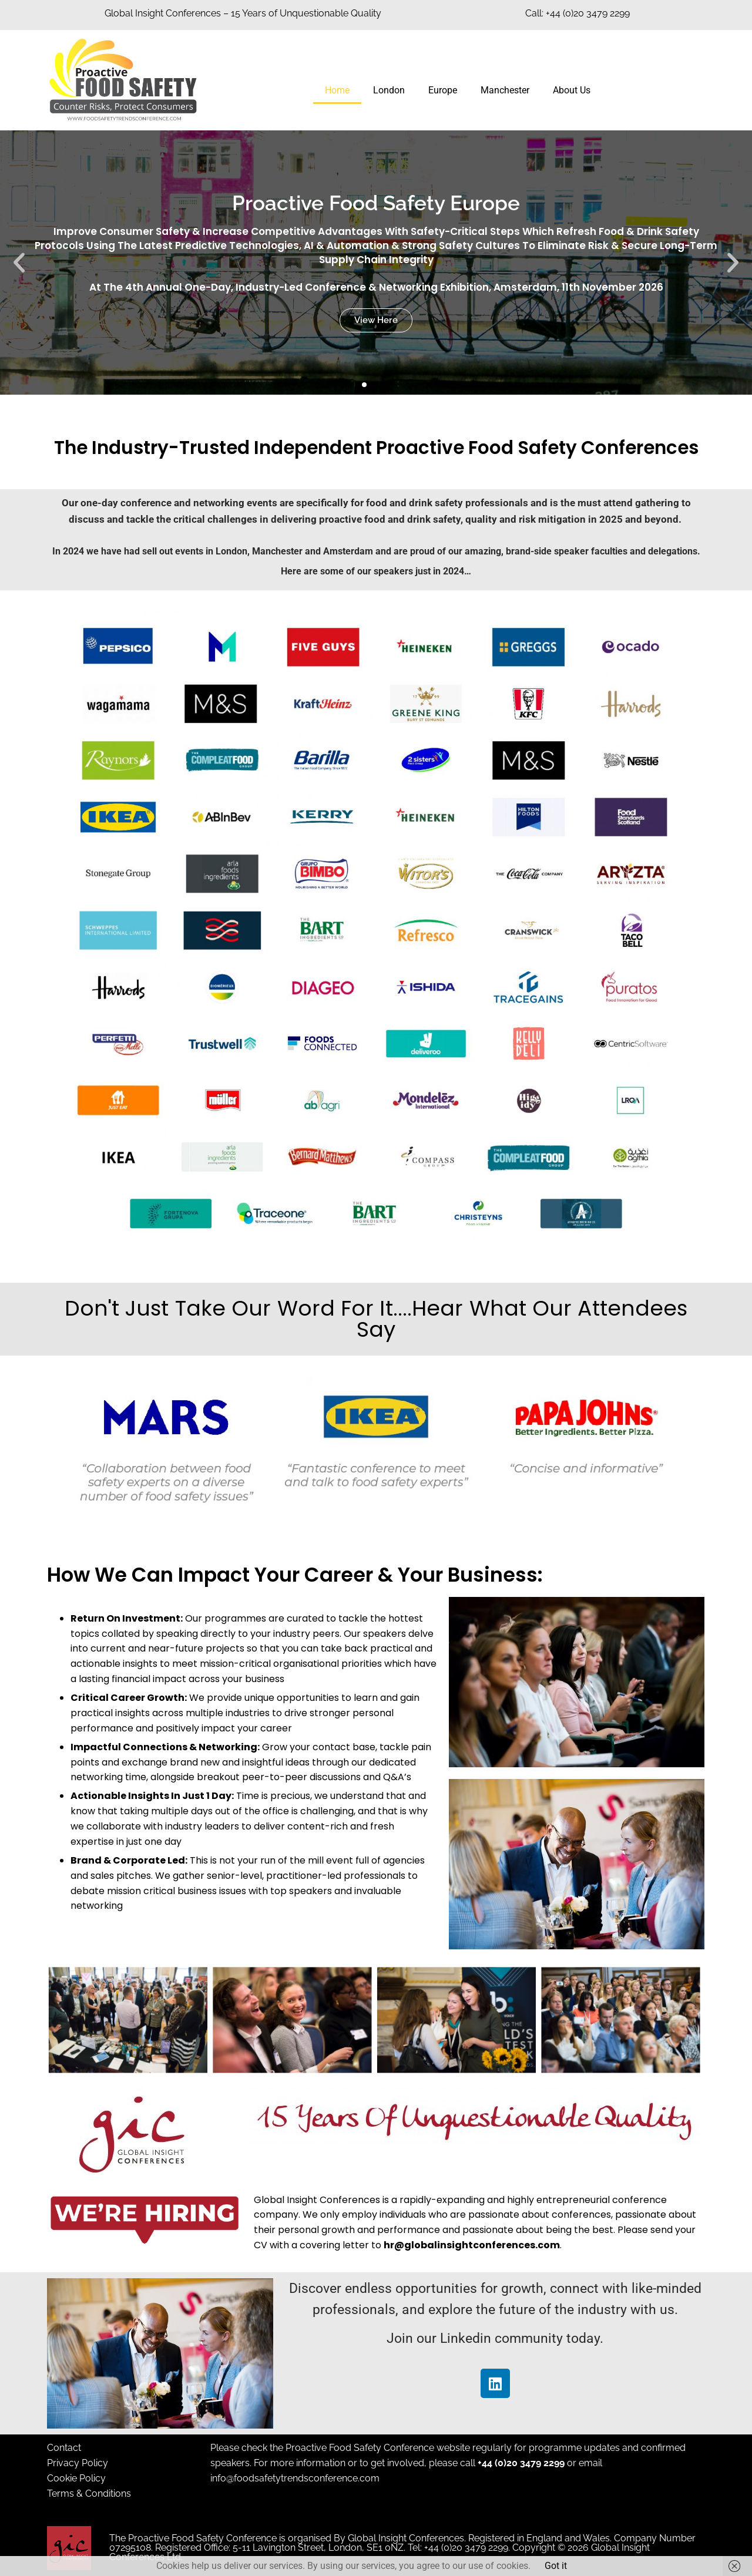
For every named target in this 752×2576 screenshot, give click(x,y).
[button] (19, 263)
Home (337, 90)
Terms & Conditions (89, 2493)
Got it (556, 2565)
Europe (442, 90)
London (389, 90)
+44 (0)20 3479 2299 (521, 2463)
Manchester (505, 90)
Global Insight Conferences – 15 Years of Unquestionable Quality (243, 13)
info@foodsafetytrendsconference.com (295, 2478)
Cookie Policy (76, 2478)
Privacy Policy (77, 2463)
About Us (571, 90)
